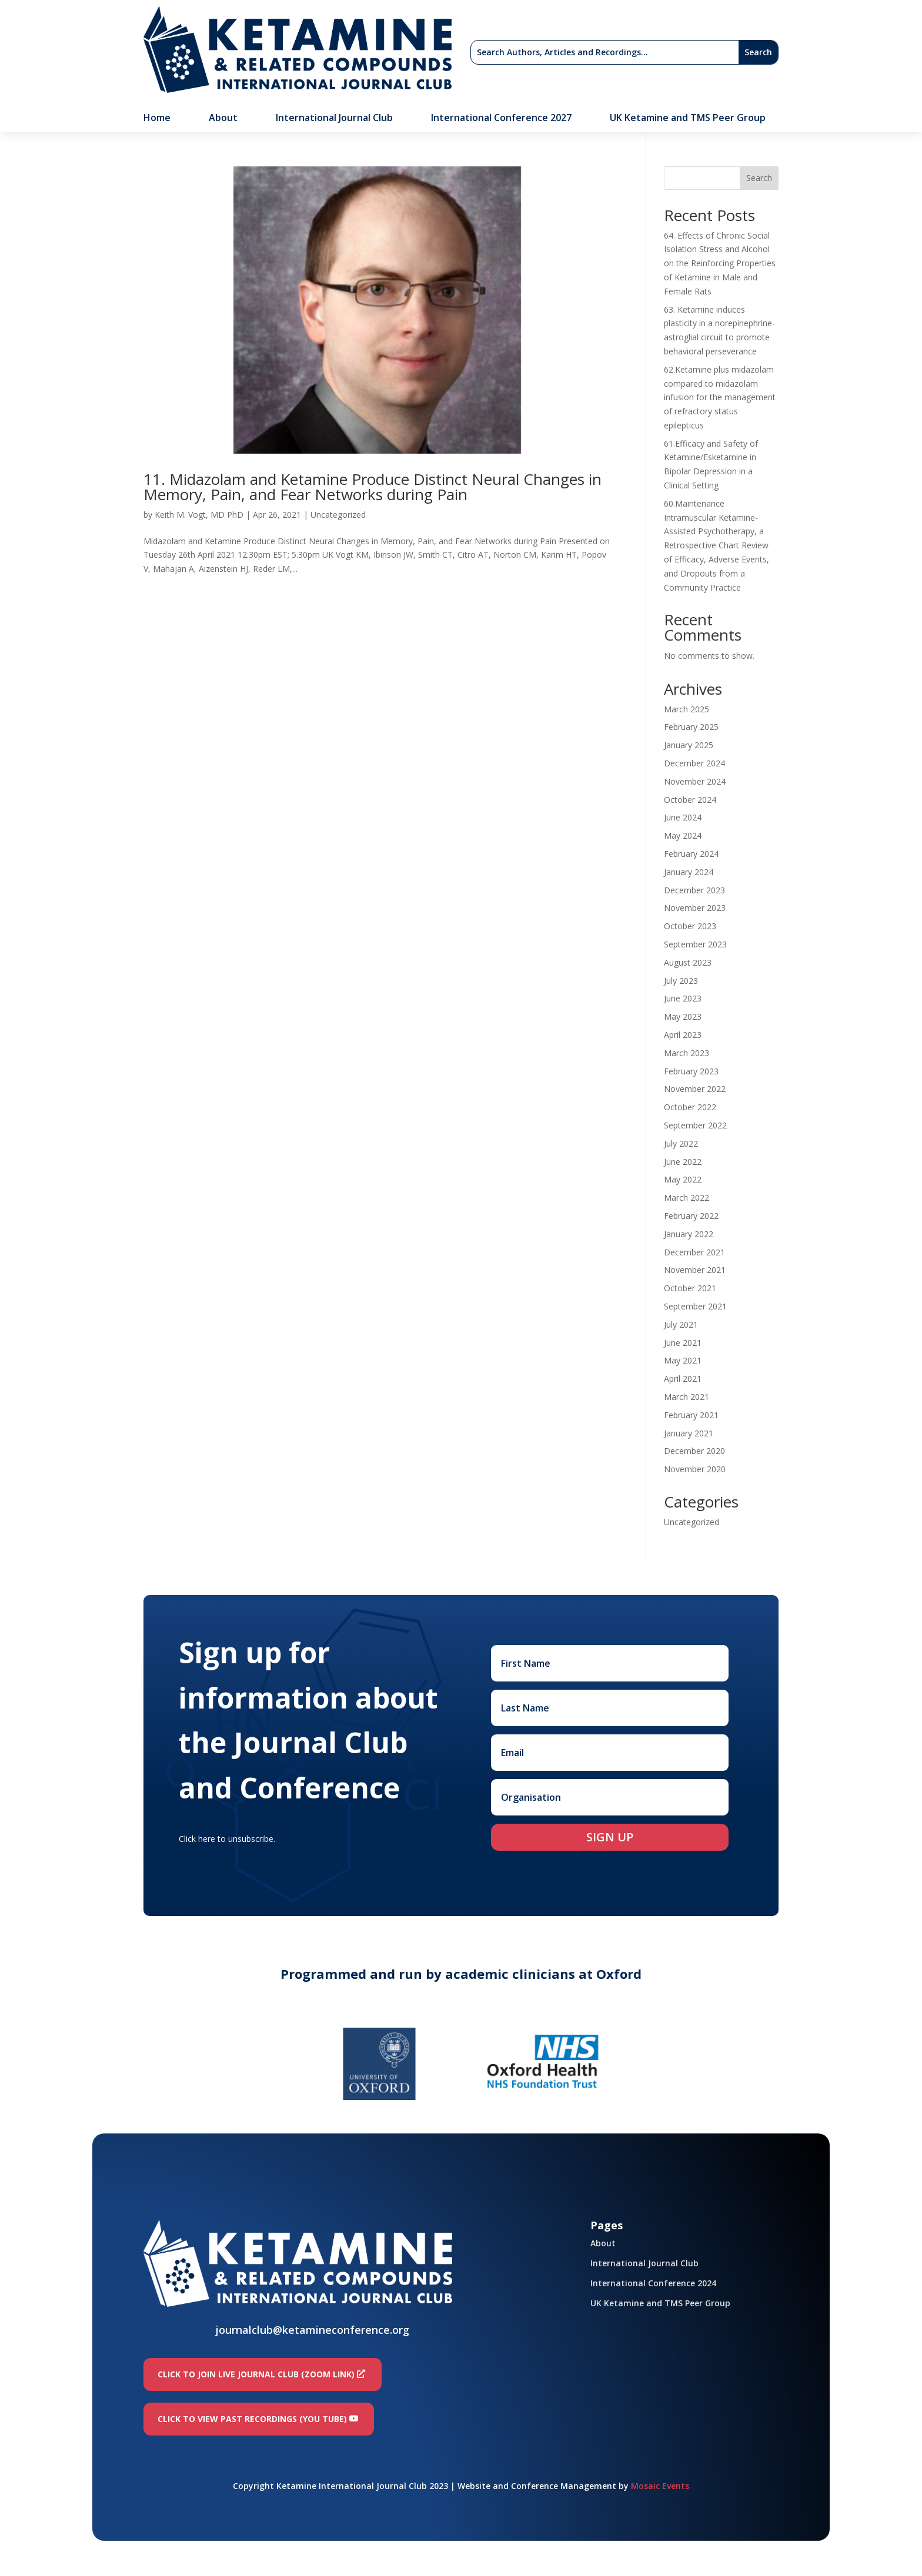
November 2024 (695, 781)
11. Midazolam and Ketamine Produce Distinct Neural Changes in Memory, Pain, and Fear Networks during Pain (372, 486)
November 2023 (695, 907)
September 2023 (695, 944)
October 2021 (690, 1288)
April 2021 (682, 1378)
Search (759, 177)
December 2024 (694, 763)
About (223, 118)
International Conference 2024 (653, 2283)
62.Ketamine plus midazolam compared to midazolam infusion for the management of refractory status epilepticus (720, 397)
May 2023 (682, 1016)
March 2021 (686, 1396)
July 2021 (681, 1324)
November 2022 (695, 1088)
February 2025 (691, 726)
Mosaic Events (660, 2485)
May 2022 (682, 1179)
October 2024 (690, 799)
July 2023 (681, 980)
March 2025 (686, 709)
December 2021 (694, 1252)
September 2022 (695, 1125)
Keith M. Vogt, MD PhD (199, 514)
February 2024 (691, 853)
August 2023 (687, 962)
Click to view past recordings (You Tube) (252, 2418)
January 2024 (688, 871)
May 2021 (682, 1360)
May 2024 (682, 835)
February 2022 (691, 1215)
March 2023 (686, 1052)
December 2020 (694, 1450)
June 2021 (682, 1342)
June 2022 (682, 1161)
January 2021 (688, 1433)
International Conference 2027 (501, 118)
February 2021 (691, 1415)
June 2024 (682, 817)
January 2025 (688, 745)
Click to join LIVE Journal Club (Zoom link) (256, 2374)
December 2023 (694, 890)
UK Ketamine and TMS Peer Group (688, 118)
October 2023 (690, 926)
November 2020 (695, 1469)
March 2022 (686, 1197)
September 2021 (695, 1306)
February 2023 (691, 1071)
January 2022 (688, 1234)
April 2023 (682, 1034)
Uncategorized (338, 514)
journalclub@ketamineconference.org (312, 2330)
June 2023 (682, 998)
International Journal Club (334, 118)
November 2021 (695, 1269)
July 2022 (681, 1143)
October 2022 (690, 1107)
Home (157, 118)
